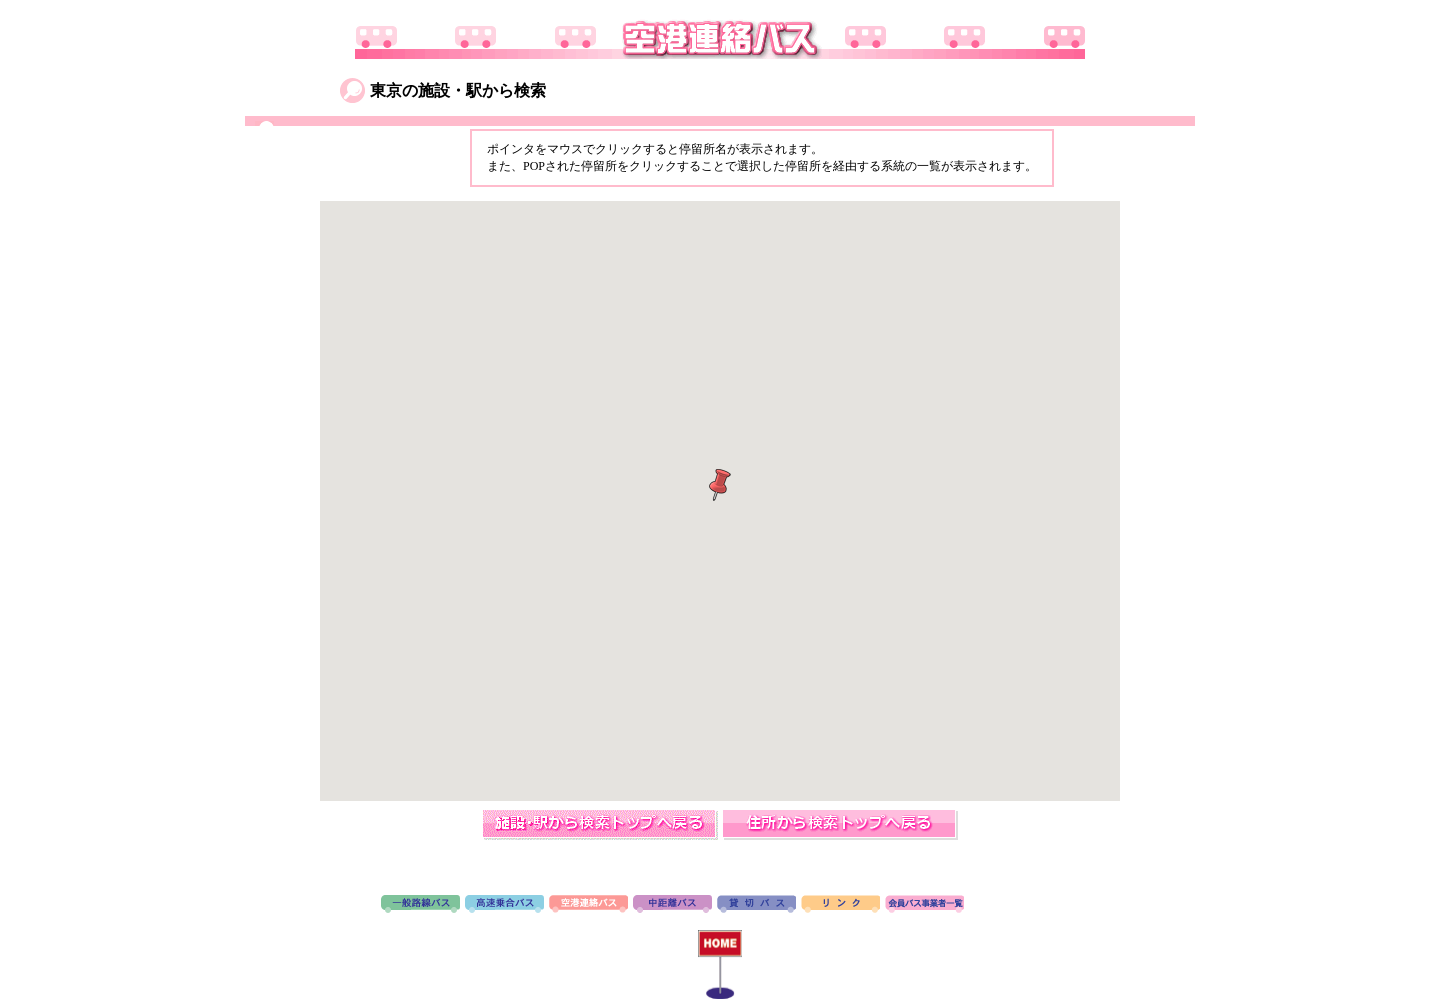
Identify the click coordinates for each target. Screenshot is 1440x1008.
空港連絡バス (588, 905)
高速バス (504, 905)
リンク (840, 905)
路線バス (420, 905)
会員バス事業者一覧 (924, 905)
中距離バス (672, 905)
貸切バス (756, 905)
